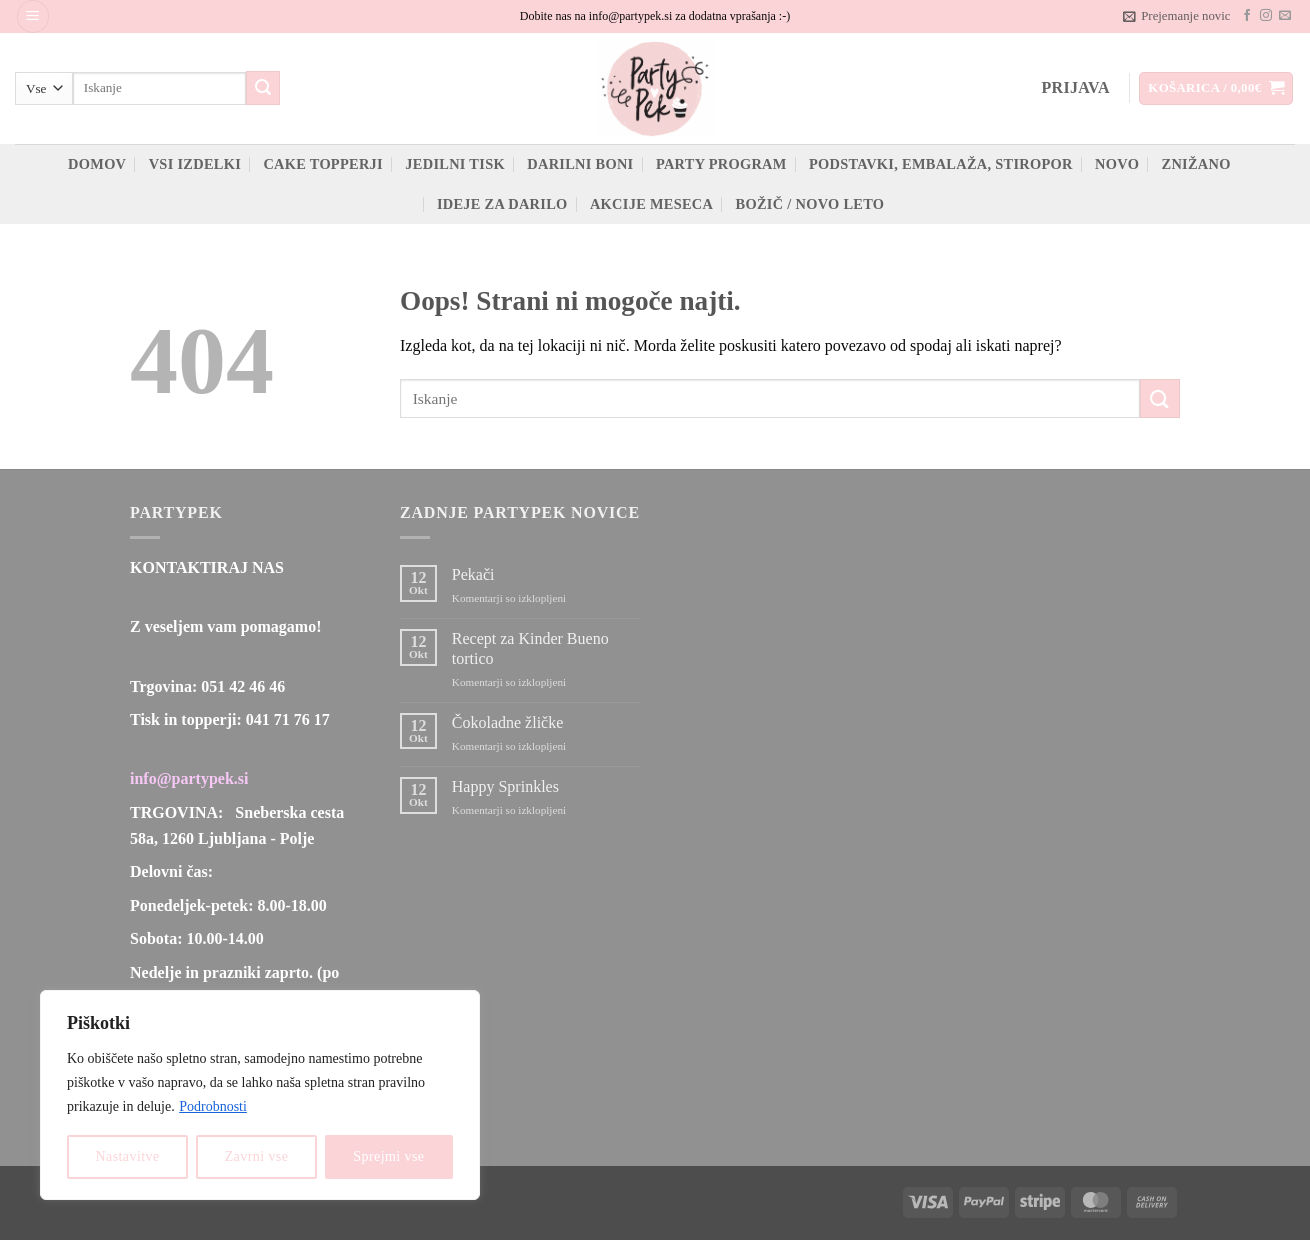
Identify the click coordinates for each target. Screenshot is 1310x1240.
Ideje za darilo (502, 204)
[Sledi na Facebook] (1247, 16)
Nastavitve (128, 1156)
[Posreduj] (263, 88)
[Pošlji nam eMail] (1285, 16)
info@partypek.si (189, 778)
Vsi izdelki (195, 164)
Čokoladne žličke (508, 722)
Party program (721, 164)
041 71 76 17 (288, 719)
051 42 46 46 (243, 686)
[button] (33, 16)
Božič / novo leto (810, 204)
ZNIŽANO (1196, 164)
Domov (97, 164)
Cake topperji (323, 164)
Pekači (473, 574)
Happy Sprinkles (505, 786)
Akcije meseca (651, 204)
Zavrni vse (257, 1156)
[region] (260, 1095)
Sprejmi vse (388, 1156)
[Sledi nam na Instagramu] (1266, 16)
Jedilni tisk (455, 164)
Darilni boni (580, 164)
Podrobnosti (213, 1106)
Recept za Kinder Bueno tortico (530, 648)
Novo (1117, 164)
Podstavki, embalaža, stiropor (941, 164)
